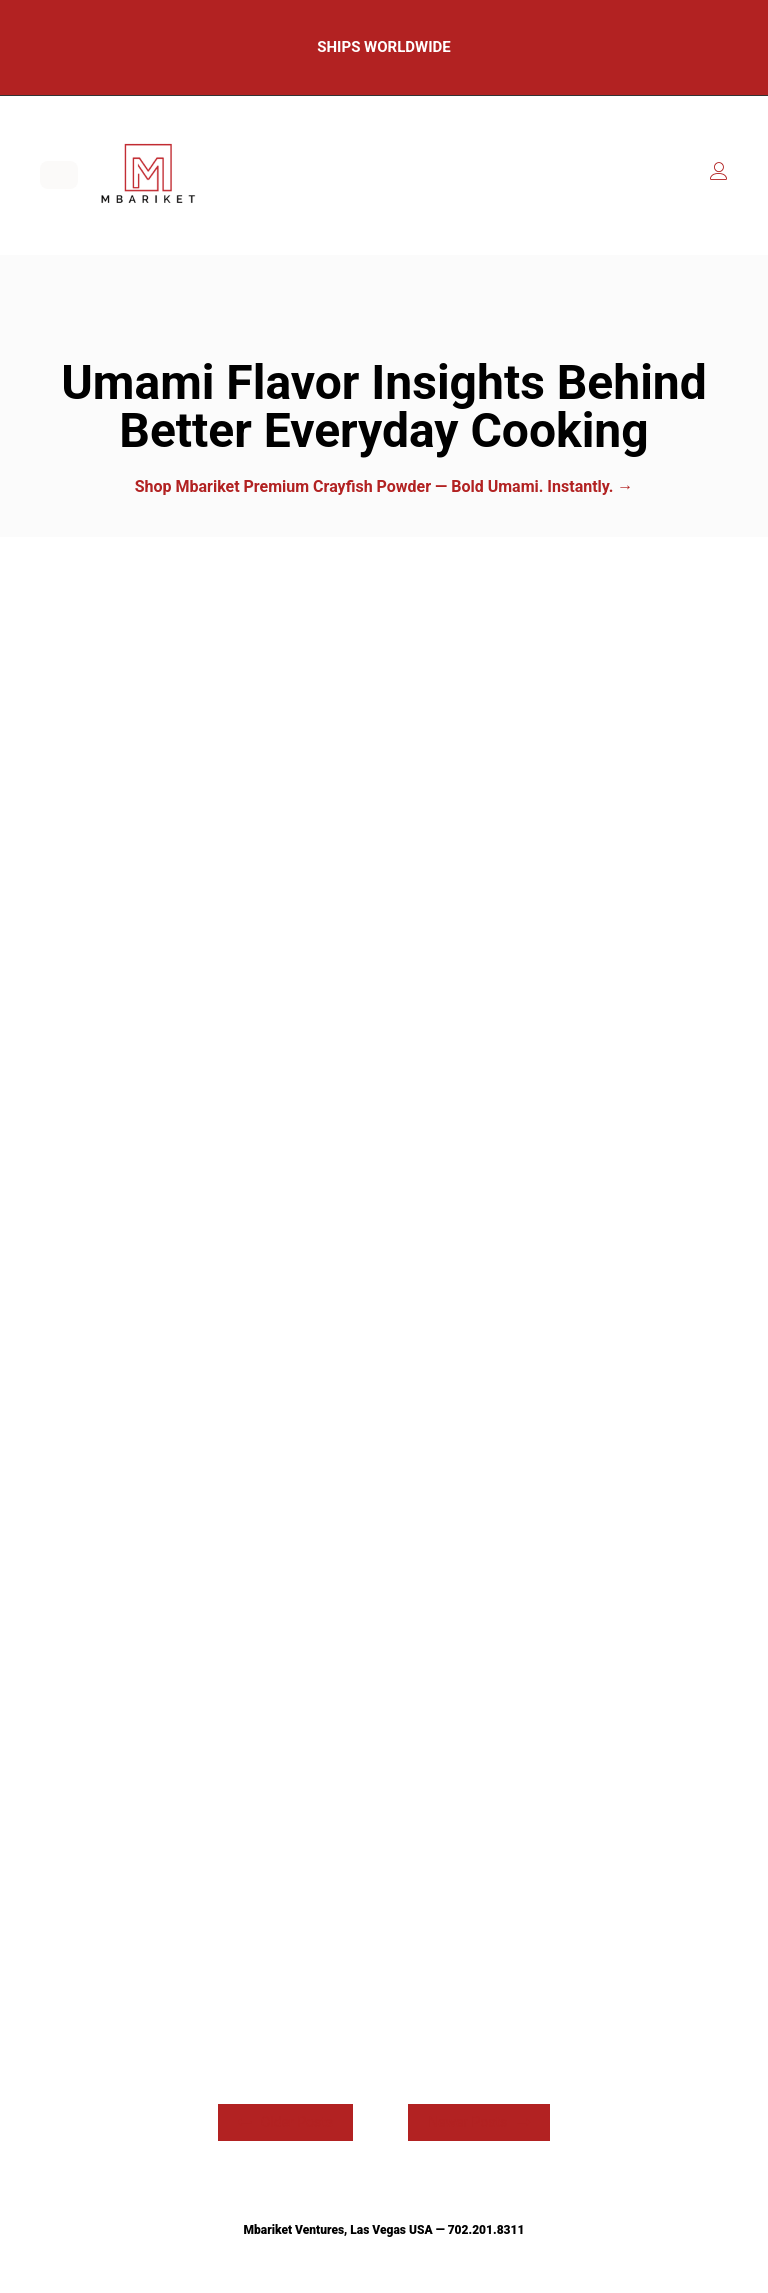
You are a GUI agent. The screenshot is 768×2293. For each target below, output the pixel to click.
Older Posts (285, 2122)
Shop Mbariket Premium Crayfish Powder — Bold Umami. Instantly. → (384, 486)
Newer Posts (479, 2122)
